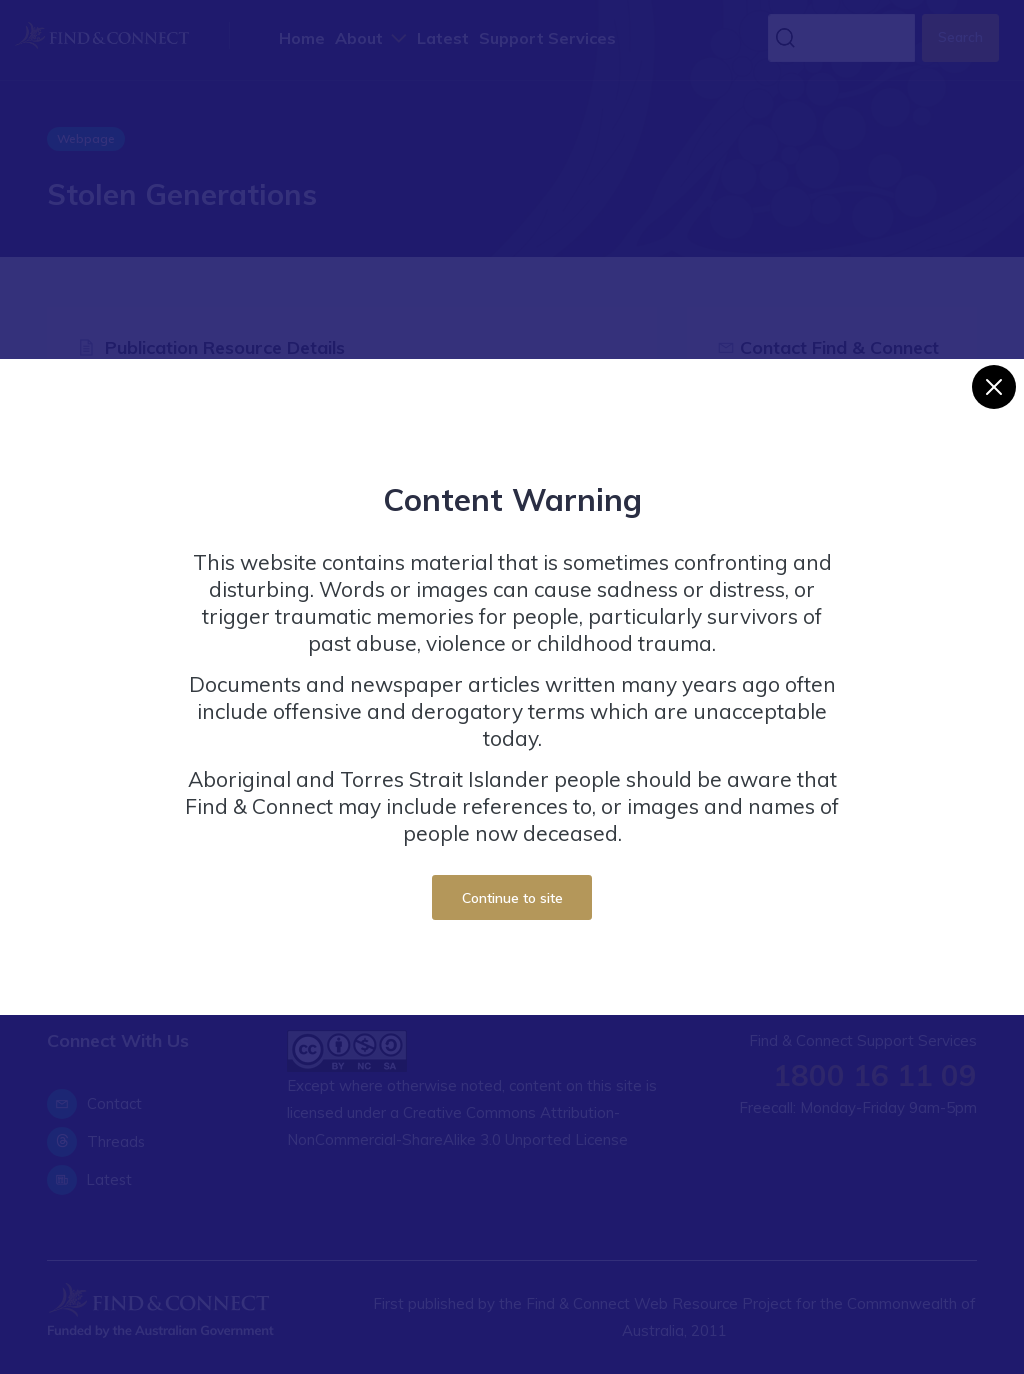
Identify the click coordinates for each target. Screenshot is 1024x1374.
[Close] (994, 387)
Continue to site (512, 897)
